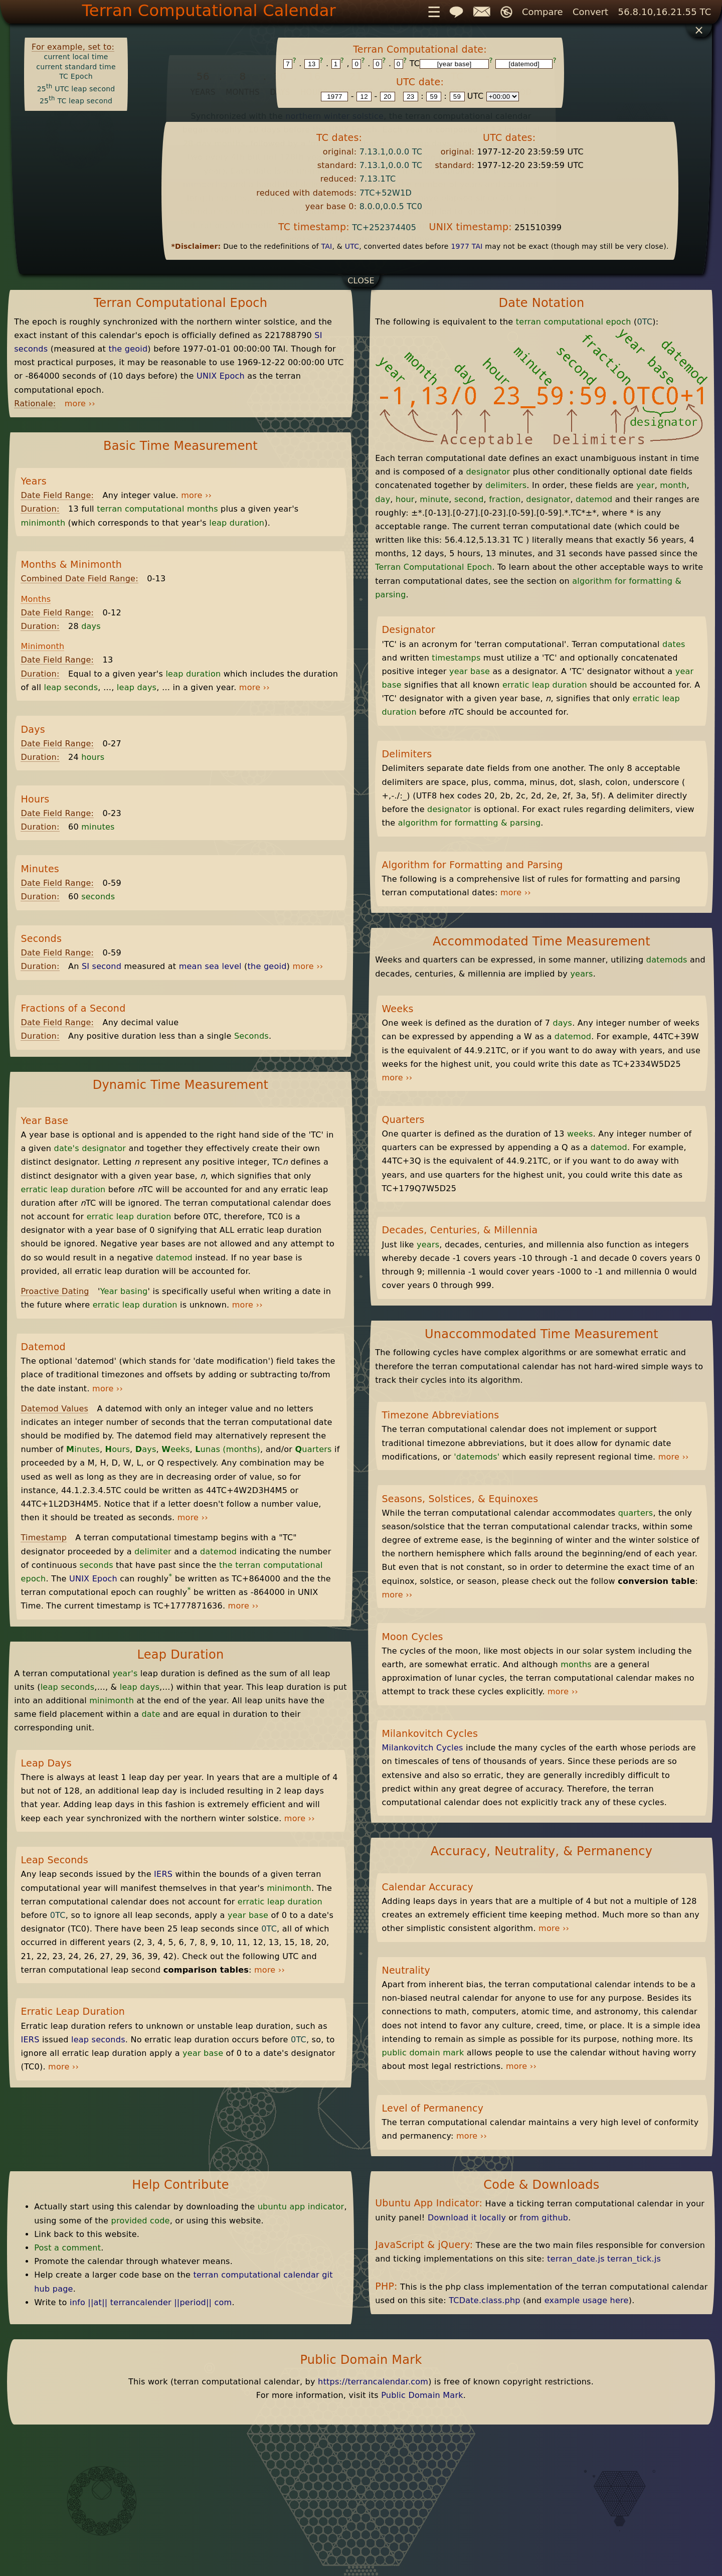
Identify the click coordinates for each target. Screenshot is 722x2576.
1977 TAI (466, 246)
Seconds (251, 1036)
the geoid (127, 349)
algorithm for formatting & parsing (469, 823)
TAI (326, 246)
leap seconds (71, 687)
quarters (635, 1513)
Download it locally (467, 2217)
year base (248, 1915)
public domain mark (423, 2052)
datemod (174, 1257)
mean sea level (210, 966)
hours (92, 757)
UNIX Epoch (221, 376)
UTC (352, 246)
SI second (101, 966)
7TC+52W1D (385, 193)
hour (405, 499)
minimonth (43, 523)
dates (673, 644)
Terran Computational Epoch (433, 567)
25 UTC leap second (76, 88)
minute (434, 499)
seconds (98, 896)
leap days (136, 687)
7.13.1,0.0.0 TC (391, 151)
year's (125, 1673)
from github (544, 2217)
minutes (98, 827)
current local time (76, 57)
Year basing (124, 1291)
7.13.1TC (377, 179)
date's (66, 1148)
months (576, 1664)
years (581, 974)
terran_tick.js (634, 2259)
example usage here (587, 2300)
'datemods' (476, 1457)
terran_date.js (575, 2259)
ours (117, 1449)
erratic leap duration (63, 1189)
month (673, 485)
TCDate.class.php (484, 2300)
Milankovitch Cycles (422, 1747)
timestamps (456, 658)
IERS (163, 1874)
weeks (580, 1134)
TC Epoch (76, 76)
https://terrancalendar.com (373, 2381)
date (150, 1714)
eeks (175, 1449)
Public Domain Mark (422, 2395)
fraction (504, 499)
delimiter (152, 1551)
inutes (83, 1449)
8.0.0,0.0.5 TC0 (391, 206)
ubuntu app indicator (301, 2206)
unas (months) (227, 1449)
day (382, 499)
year (645, 485)
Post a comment (67, 2247)
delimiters (505, 485)
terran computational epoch (573, 322)
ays (145, 1449)
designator (104, 1148)
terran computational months (157, 509)
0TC (58, 1915)
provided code (140, 2220)
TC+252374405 (384, 227)
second (469, 499)
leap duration (236, 523)
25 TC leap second (76, 100)
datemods (666, 959)
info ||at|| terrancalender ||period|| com (151, 2302)
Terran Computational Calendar (209, 10)
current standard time (75, 67)
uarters (313, 1449)
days (91, 626)
